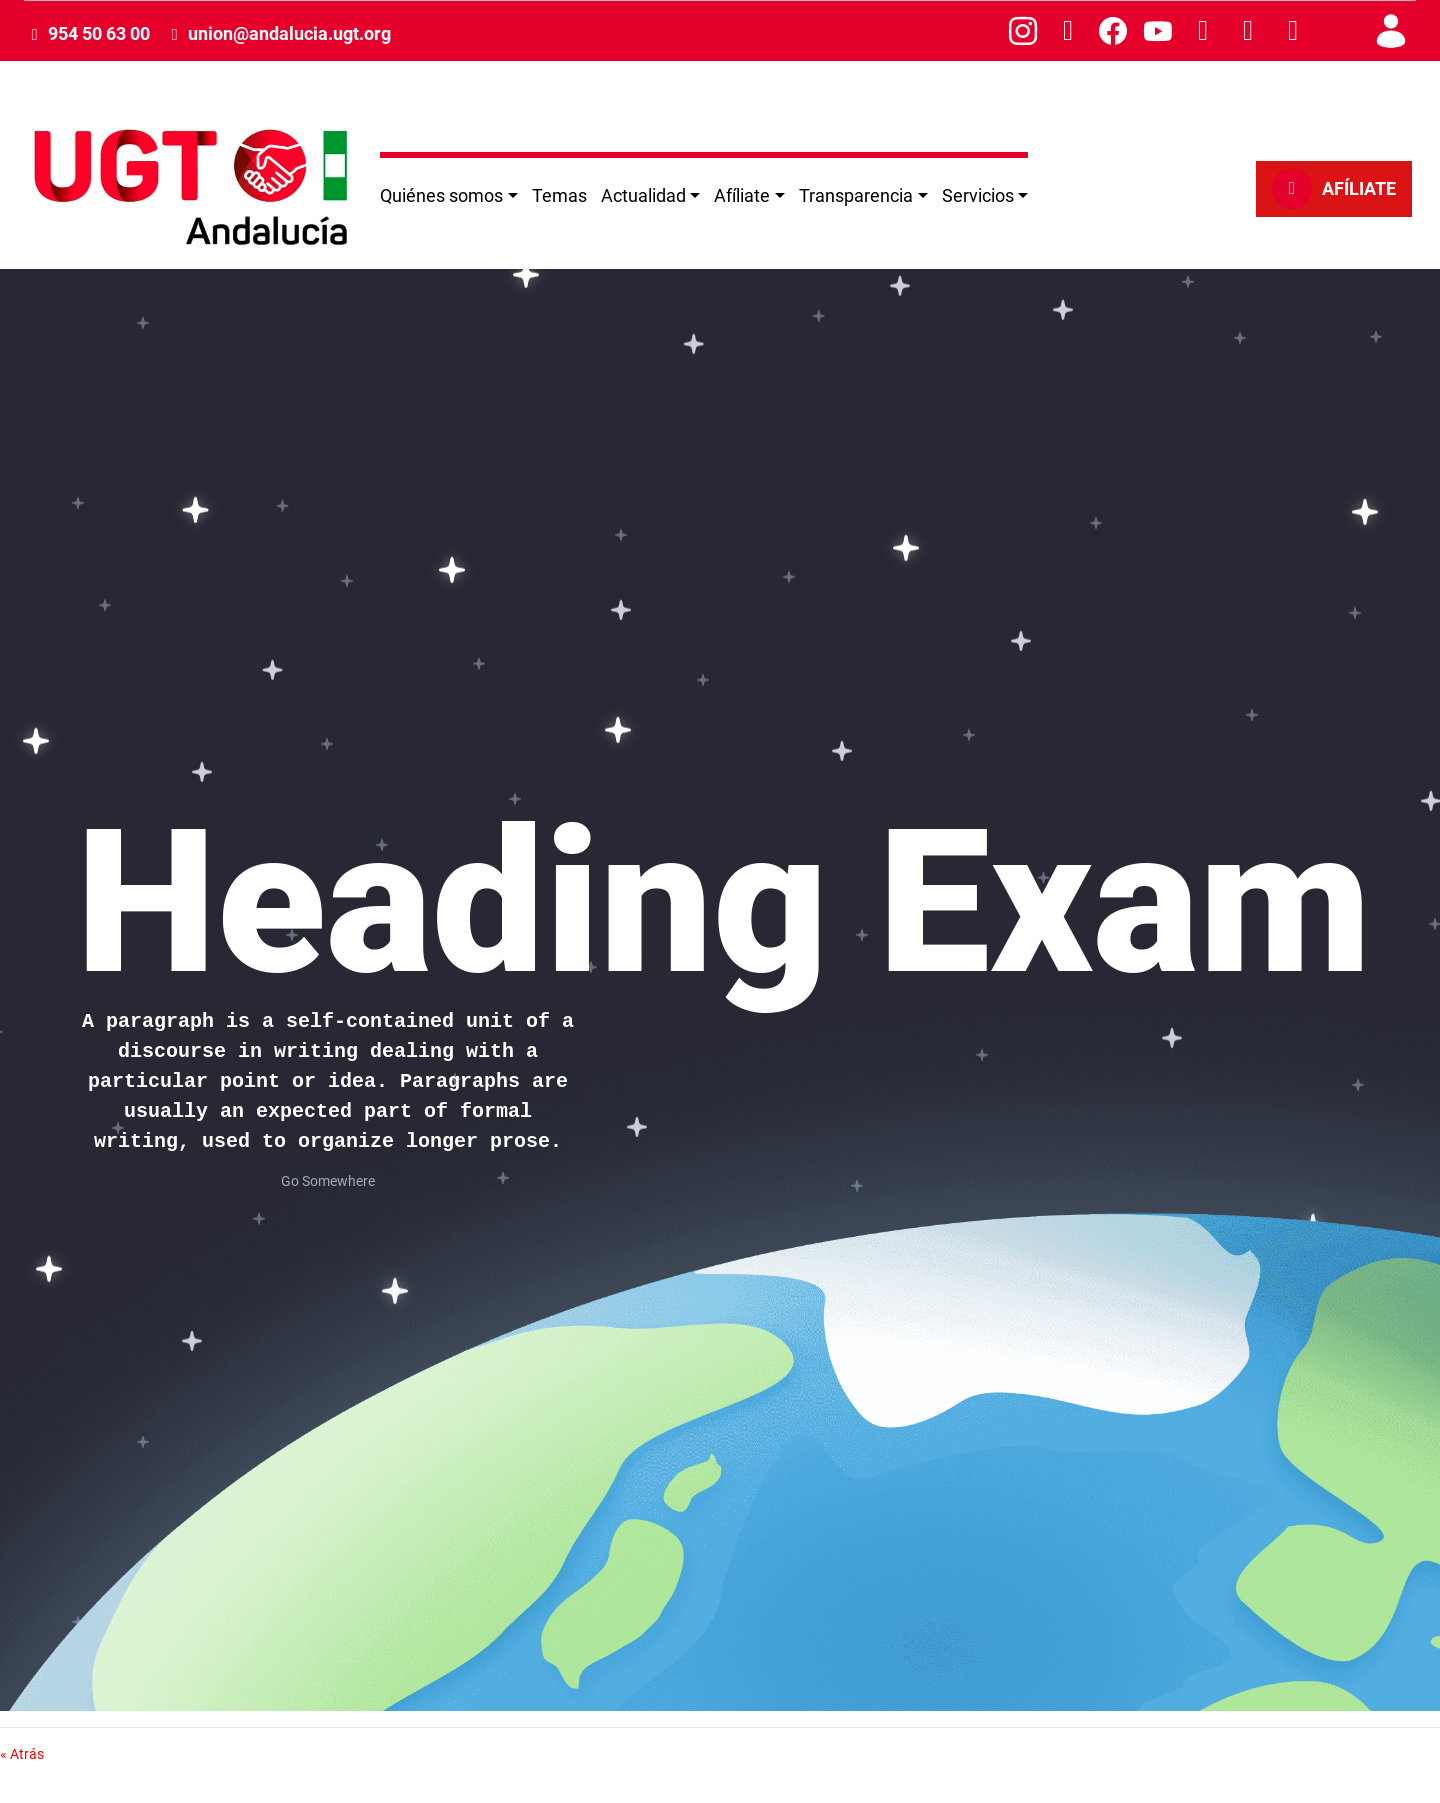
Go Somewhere (328, 1181)
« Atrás (22, 1754)
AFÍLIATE (1334, 189)
